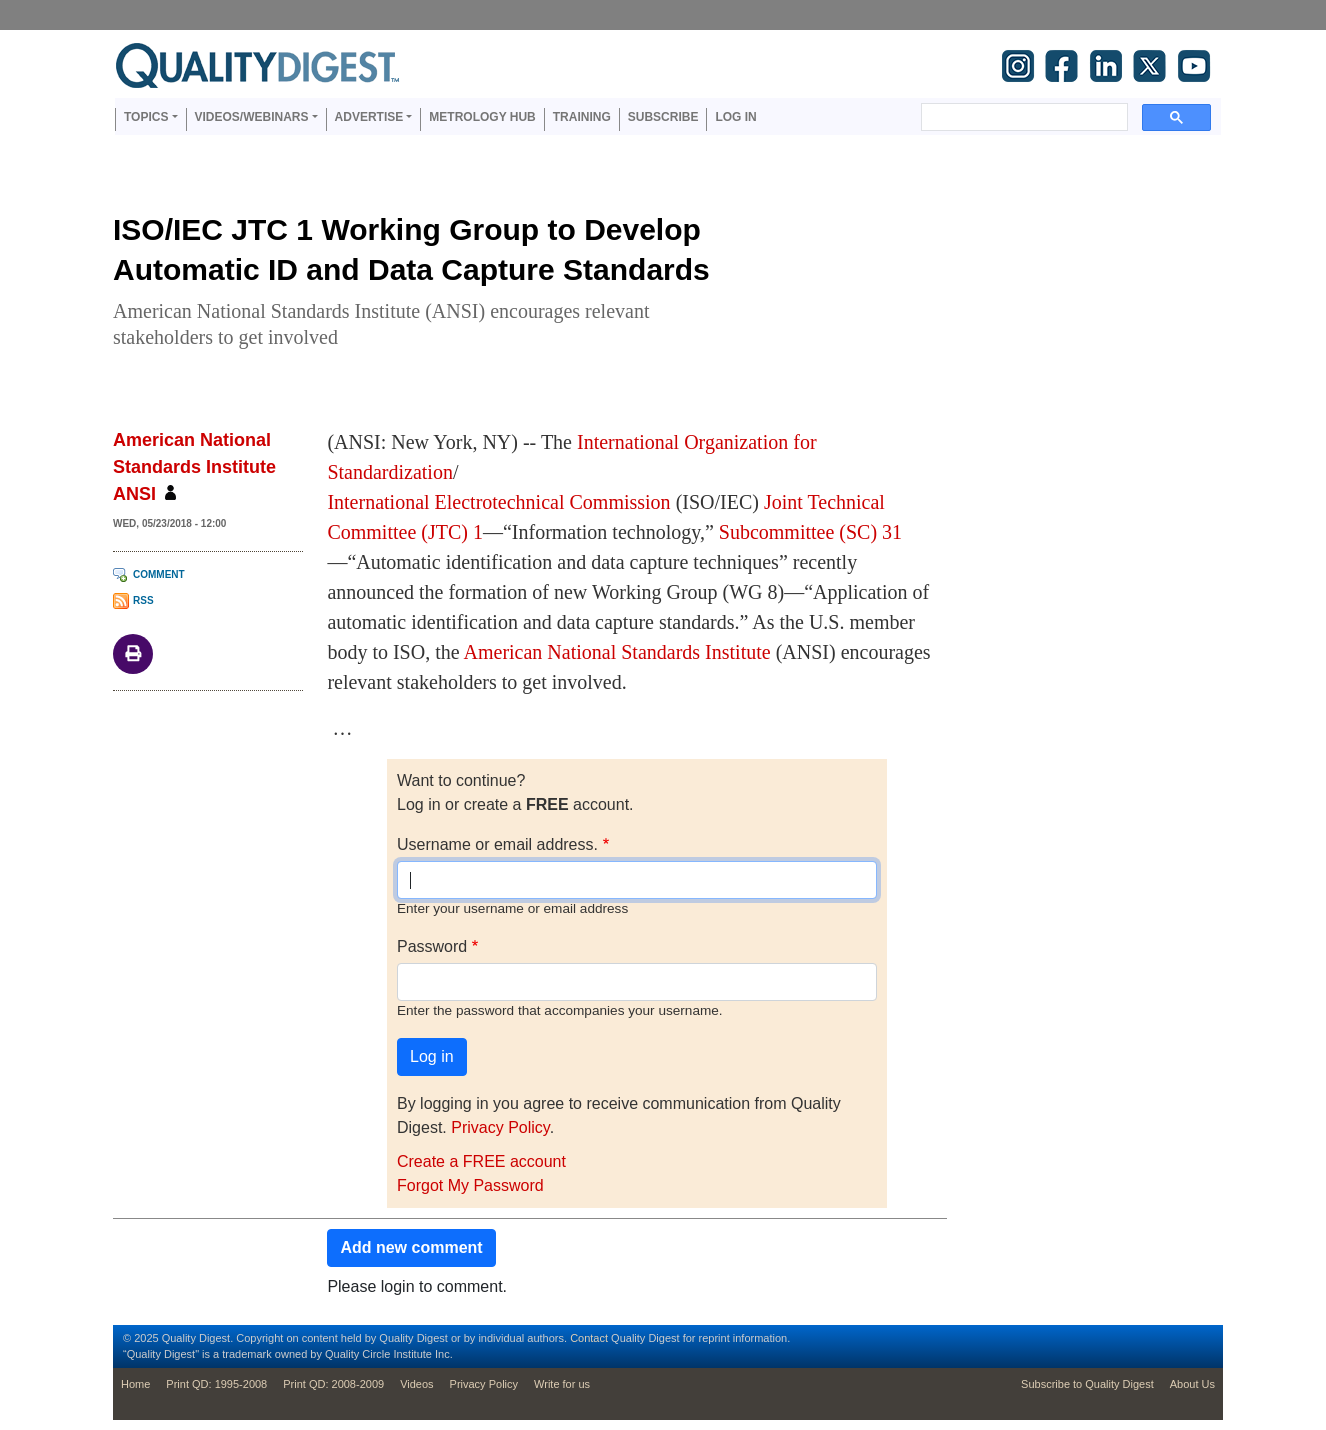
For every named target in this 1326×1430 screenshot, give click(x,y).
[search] (1022, 117)
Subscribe (663, 117)
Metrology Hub (482, 117)
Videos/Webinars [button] (252, 117)
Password (432, 946)
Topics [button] (146, 117)
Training (582, 117)
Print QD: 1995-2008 (216, 1384)
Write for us (562, 1384)
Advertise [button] (369, 117)
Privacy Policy (500, 1127)
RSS (143, 600)
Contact (589, 1338)
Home (135, 1384)
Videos (416, 1384)
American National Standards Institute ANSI (194, 467)
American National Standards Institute (617, 652)
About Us (1192, 1384)
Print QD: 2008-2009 (333, 1384)
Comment (159, 574)
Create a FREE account (481, 1161)
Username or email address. (497, 844)
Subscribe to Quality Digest (1087, 1384)
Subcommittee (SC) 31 (810, 532)
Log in (735, 117)
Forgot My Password (470, 1185)
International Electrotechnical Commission (498, 502)
